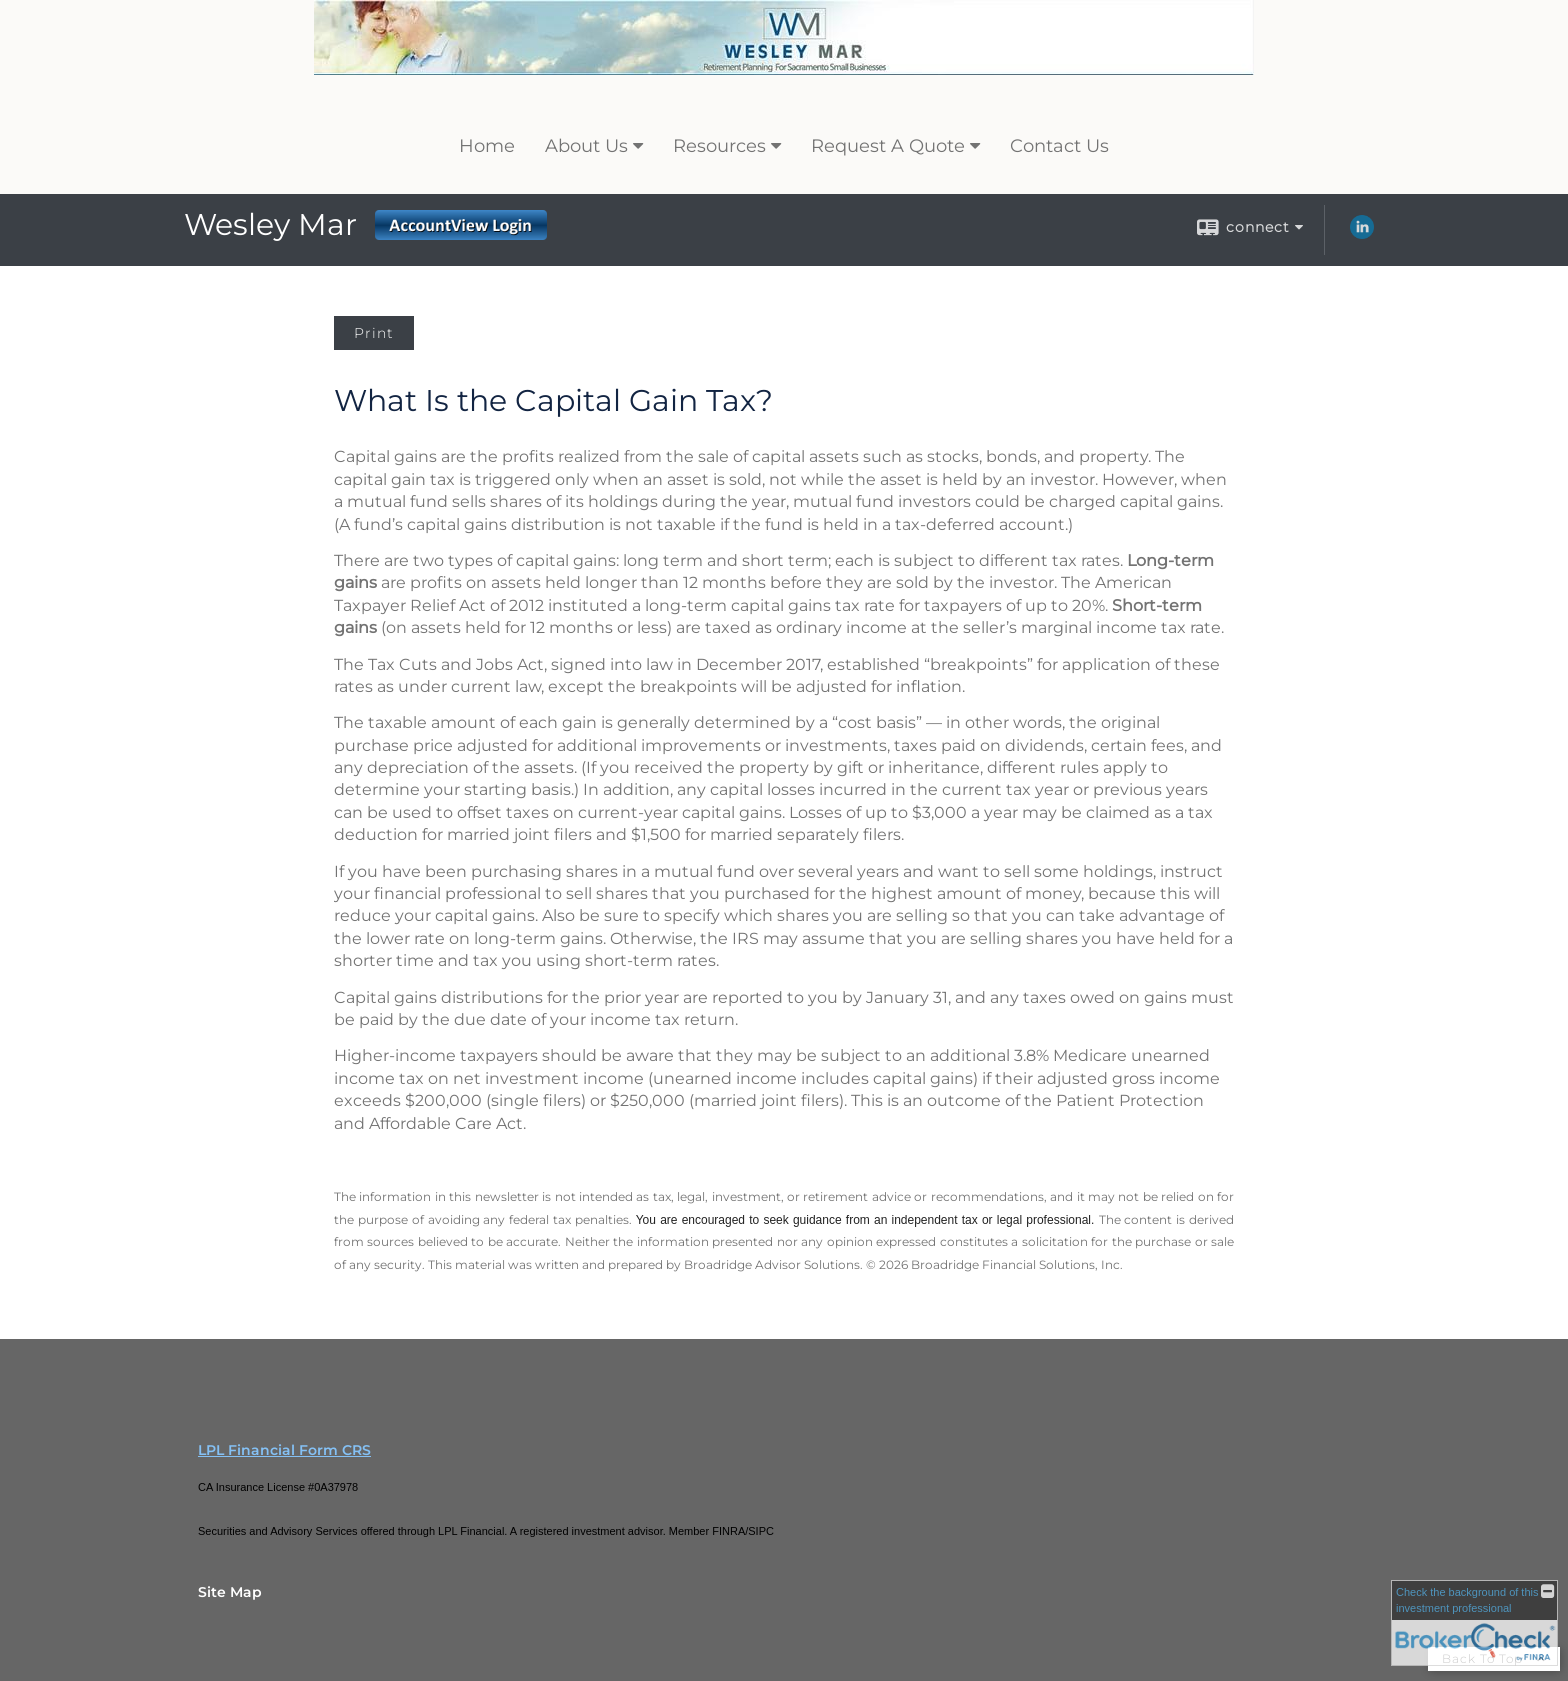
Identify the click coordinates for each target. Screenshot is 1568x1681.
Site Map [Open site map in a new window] (230, 1592)
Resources (719, 146)
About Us (586, 146)
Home (487, 146)
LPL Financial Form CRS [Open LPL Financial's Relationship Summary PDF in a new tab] (284, 1450)
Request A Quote (888, 146)
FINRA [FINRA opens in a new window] (728, 1531)
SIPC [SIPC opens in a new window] (761, 1531)
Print (374, 333)
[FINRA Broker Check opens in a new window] (1474, 1623)
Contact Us (1059, 146)
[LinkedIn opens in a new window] (1362, 234)
